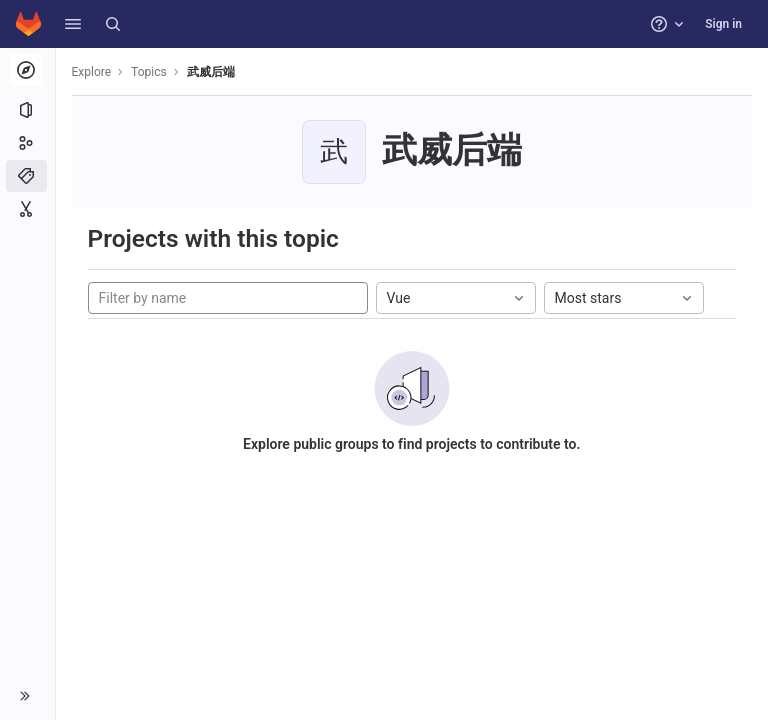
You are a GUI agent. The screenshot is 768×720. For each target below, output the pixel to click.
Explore (92, 72)
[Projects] (27, 110)
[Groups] (27, 143)
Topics (150, 72)
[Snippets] (27, 209)
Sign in (723, 24)
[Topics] (27, 176)
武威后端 (211, 72)
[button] (73, 24)
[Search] (113, 24)
